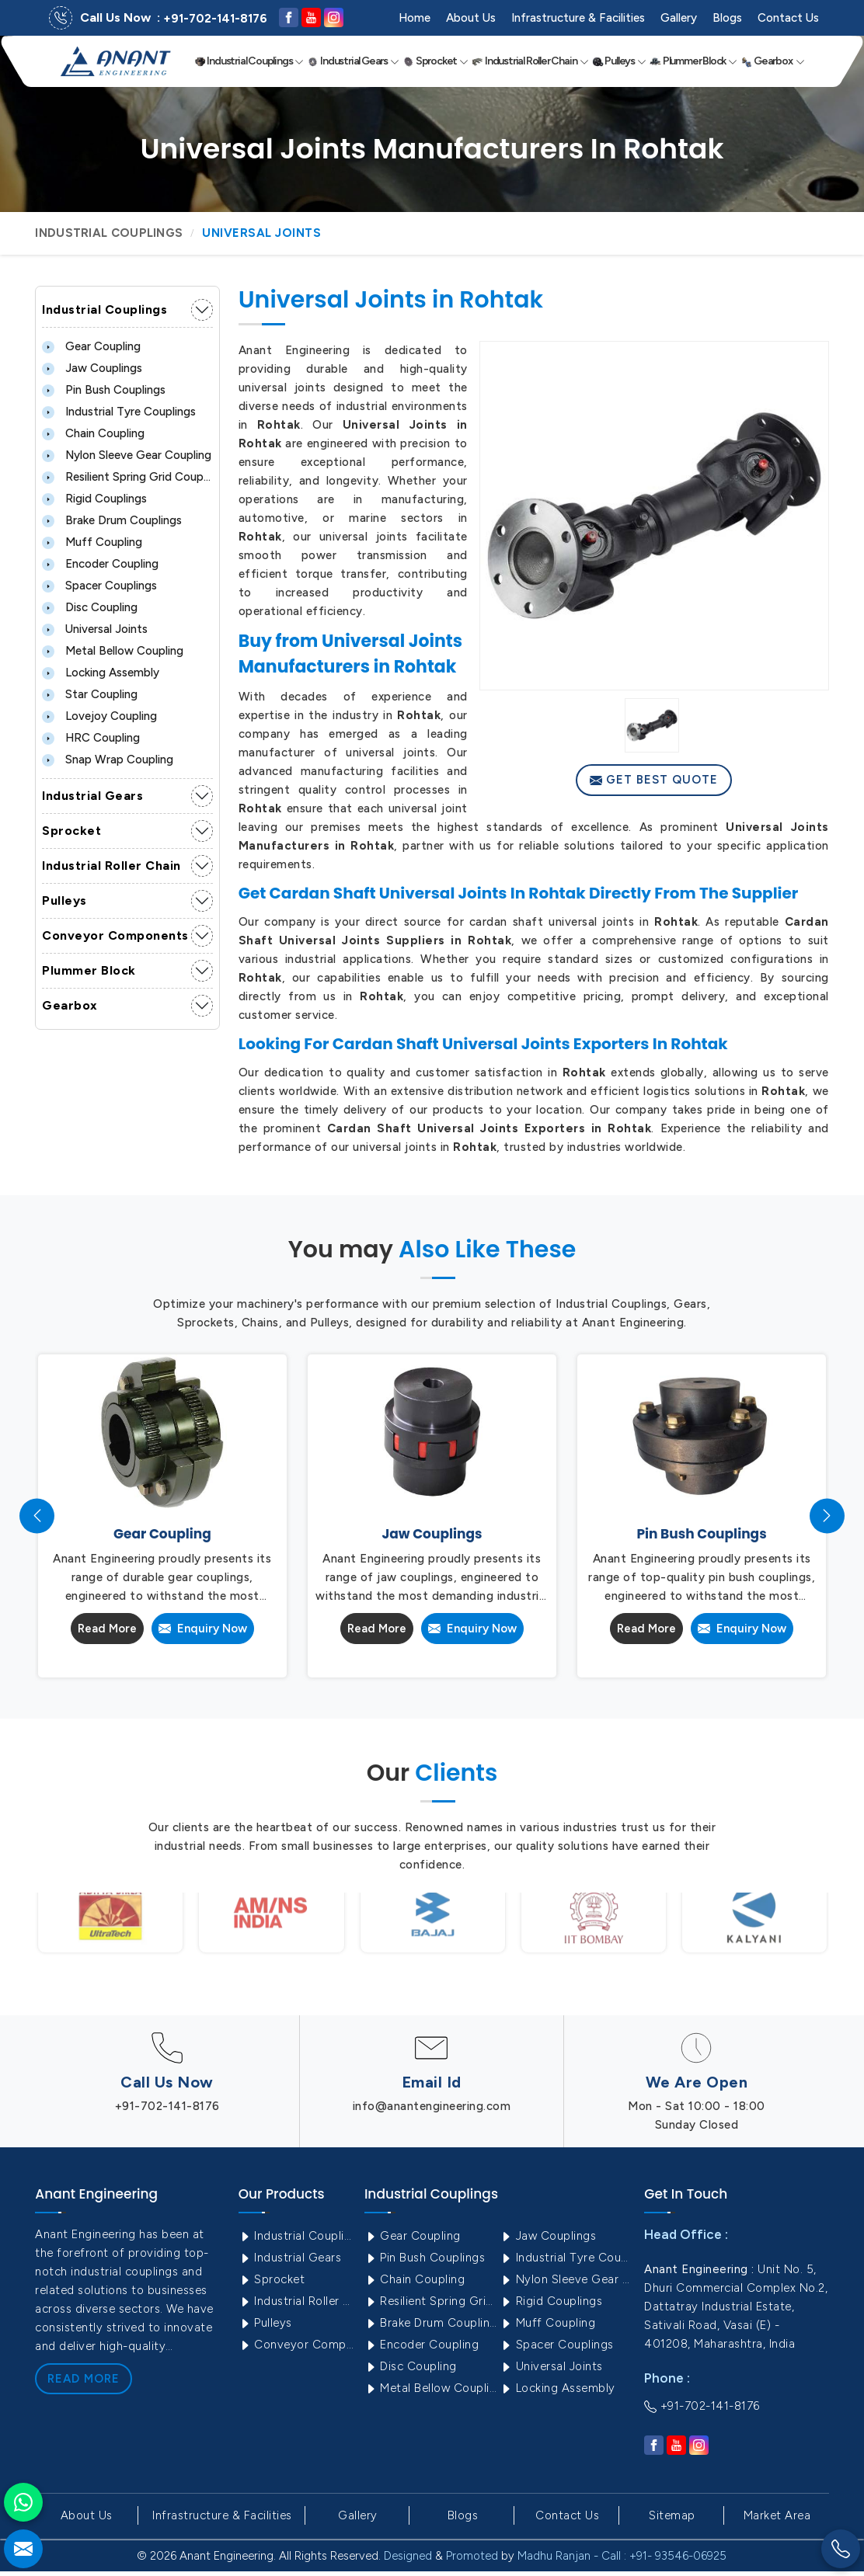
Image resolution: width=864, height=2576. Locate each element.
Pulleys (619, 61)
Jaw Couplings (92, 368)
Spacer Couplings (99, 586)
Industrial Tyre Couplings (119, 412)
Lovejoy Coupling (99, 716)
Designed (408, 2556)
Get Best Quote (654, 780)
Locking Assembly (100, 673)
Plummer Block (693, 61)
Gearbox (772, 61)
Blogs (727, 18)
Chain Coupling (93, 433)
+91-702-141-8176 (215, 19)
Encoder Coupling (100, 564)
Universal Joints (95, 629)
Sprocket (435, 61)
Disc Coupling (90, 607)
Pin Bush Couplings (103, 390)
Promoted (472, 2556)
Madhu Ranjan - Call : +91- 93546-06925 (621, 2556)
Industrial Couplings (249, 61)
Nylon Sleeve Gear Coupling (126, 455)
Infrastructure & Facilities (578, 18)
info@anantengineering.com (432, 2106)
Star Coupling (90, 694)
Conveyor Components (115, 935)
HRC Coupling (91, 738)
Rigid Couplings (94, 499)
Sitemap (672, 2515)
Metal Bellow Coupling (112, 651)
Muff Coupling (92, 542)
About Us (471, 18)
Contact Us (788, 18)
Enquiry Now (203, 1629)
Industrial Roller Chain (530, 61)
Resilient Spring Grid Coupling (127, 477)
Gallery (678, 18)
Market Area (777, 2515)
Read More (107, 1629)
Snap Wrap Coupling (107, 760)
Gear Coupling (91, 346)
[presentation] (36, 1515)
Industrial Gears (353, 61)
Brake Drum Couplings (112, 520)
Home (414, 18)
